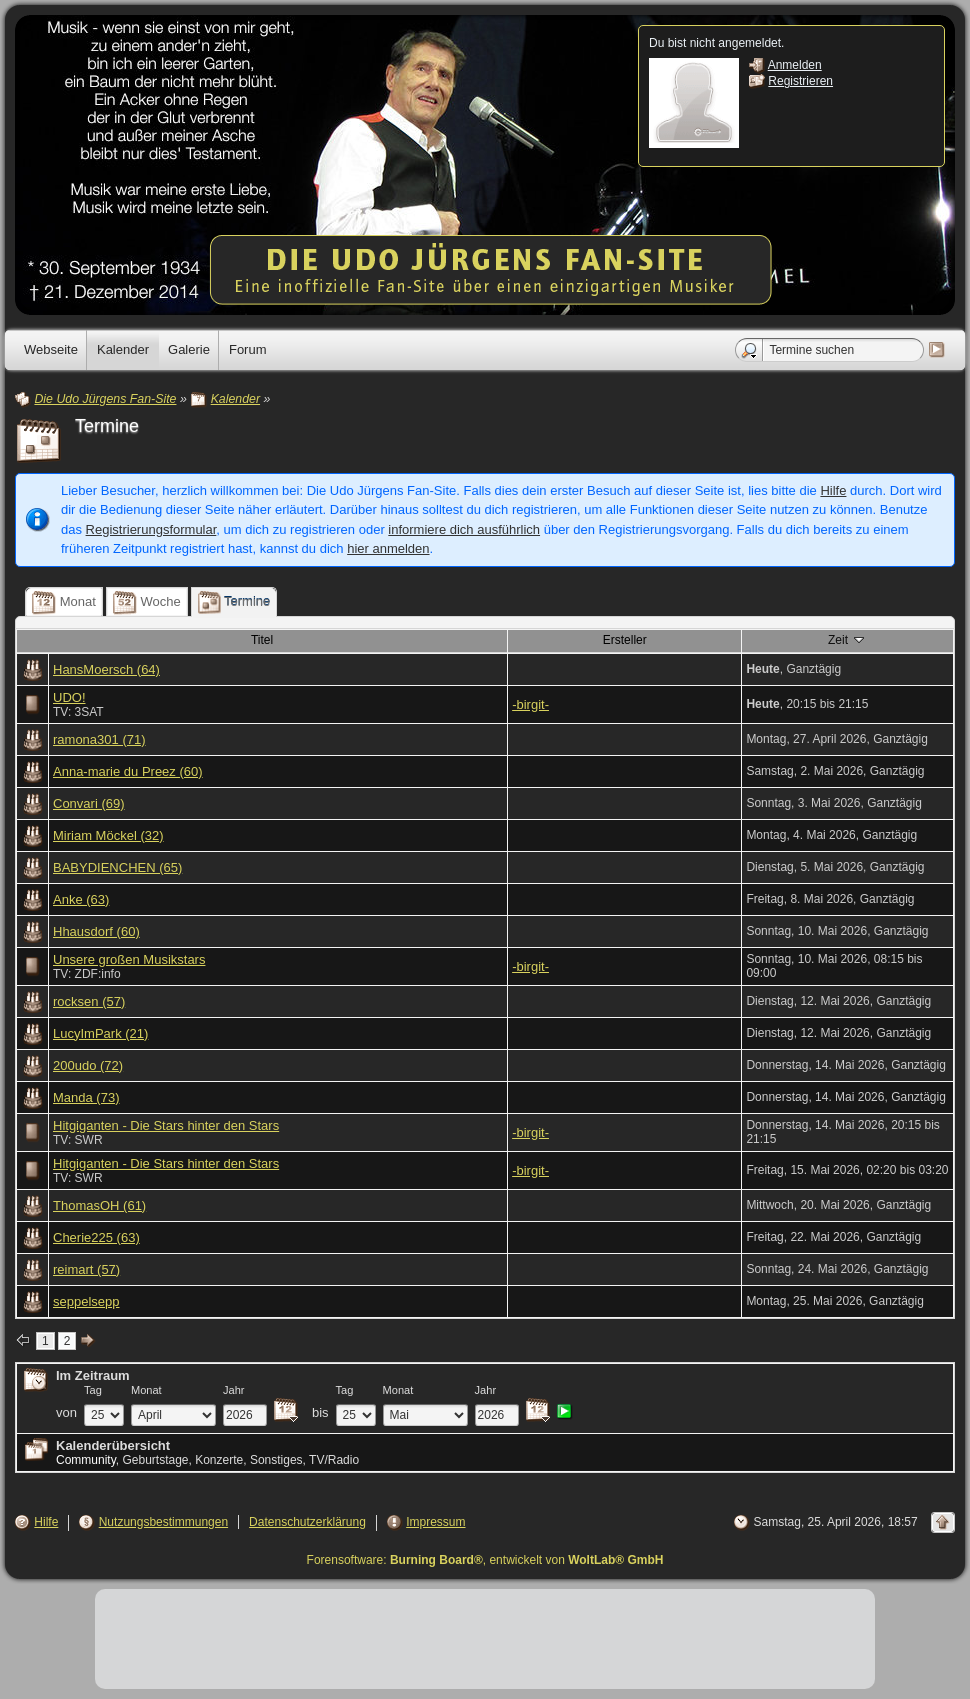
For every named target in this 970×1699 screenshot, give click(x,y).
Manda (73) (86, 1097)
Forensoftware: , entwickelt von (485, 1560)
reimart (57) (86, 1269)
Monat (146, 1390)
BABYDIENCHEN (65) (117, 867)
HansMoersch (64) (106, 669)
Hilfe (833, 490)
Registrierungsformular (151, 529)
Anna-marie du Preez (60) (128, 771)
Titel (262, 640)
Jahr (234, 1390)
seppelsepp (86, 1301)
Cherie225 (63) (96, 1237)
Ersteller (625, 640)
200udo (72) (88, 1065)
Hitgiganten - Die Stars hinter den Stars (166, 1125)
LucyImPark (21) (100, 1033)
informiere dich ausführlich (464, 529)
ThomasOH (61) (99, 1205)
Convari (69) (89, 803)
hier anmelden (388, 548)
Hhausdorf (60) (96, 931)
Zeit (847, 639)
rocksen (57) (89, 1001)
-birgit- (530, 704)
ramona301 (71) (99, 739)
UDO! (69, 697)
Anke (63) (81, 899)
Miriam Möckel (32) (108, 835)
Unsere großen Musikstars (129, 959)
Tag (93, 1390)
